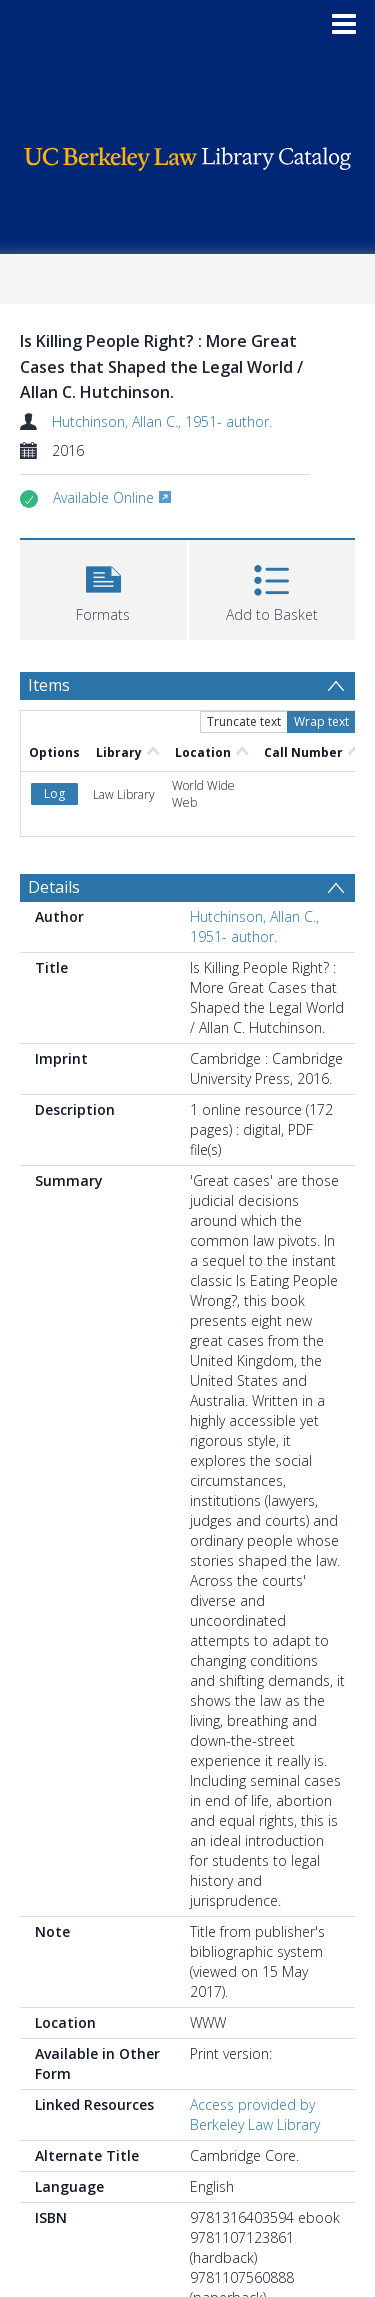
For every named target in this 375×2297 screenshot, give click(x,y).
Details (54, 887)
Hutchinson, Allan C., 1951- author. (162, 421)
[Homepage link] (188, 153)
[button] (103, 587)
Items (49, 685)
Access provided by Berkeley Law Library (255, 2114)
